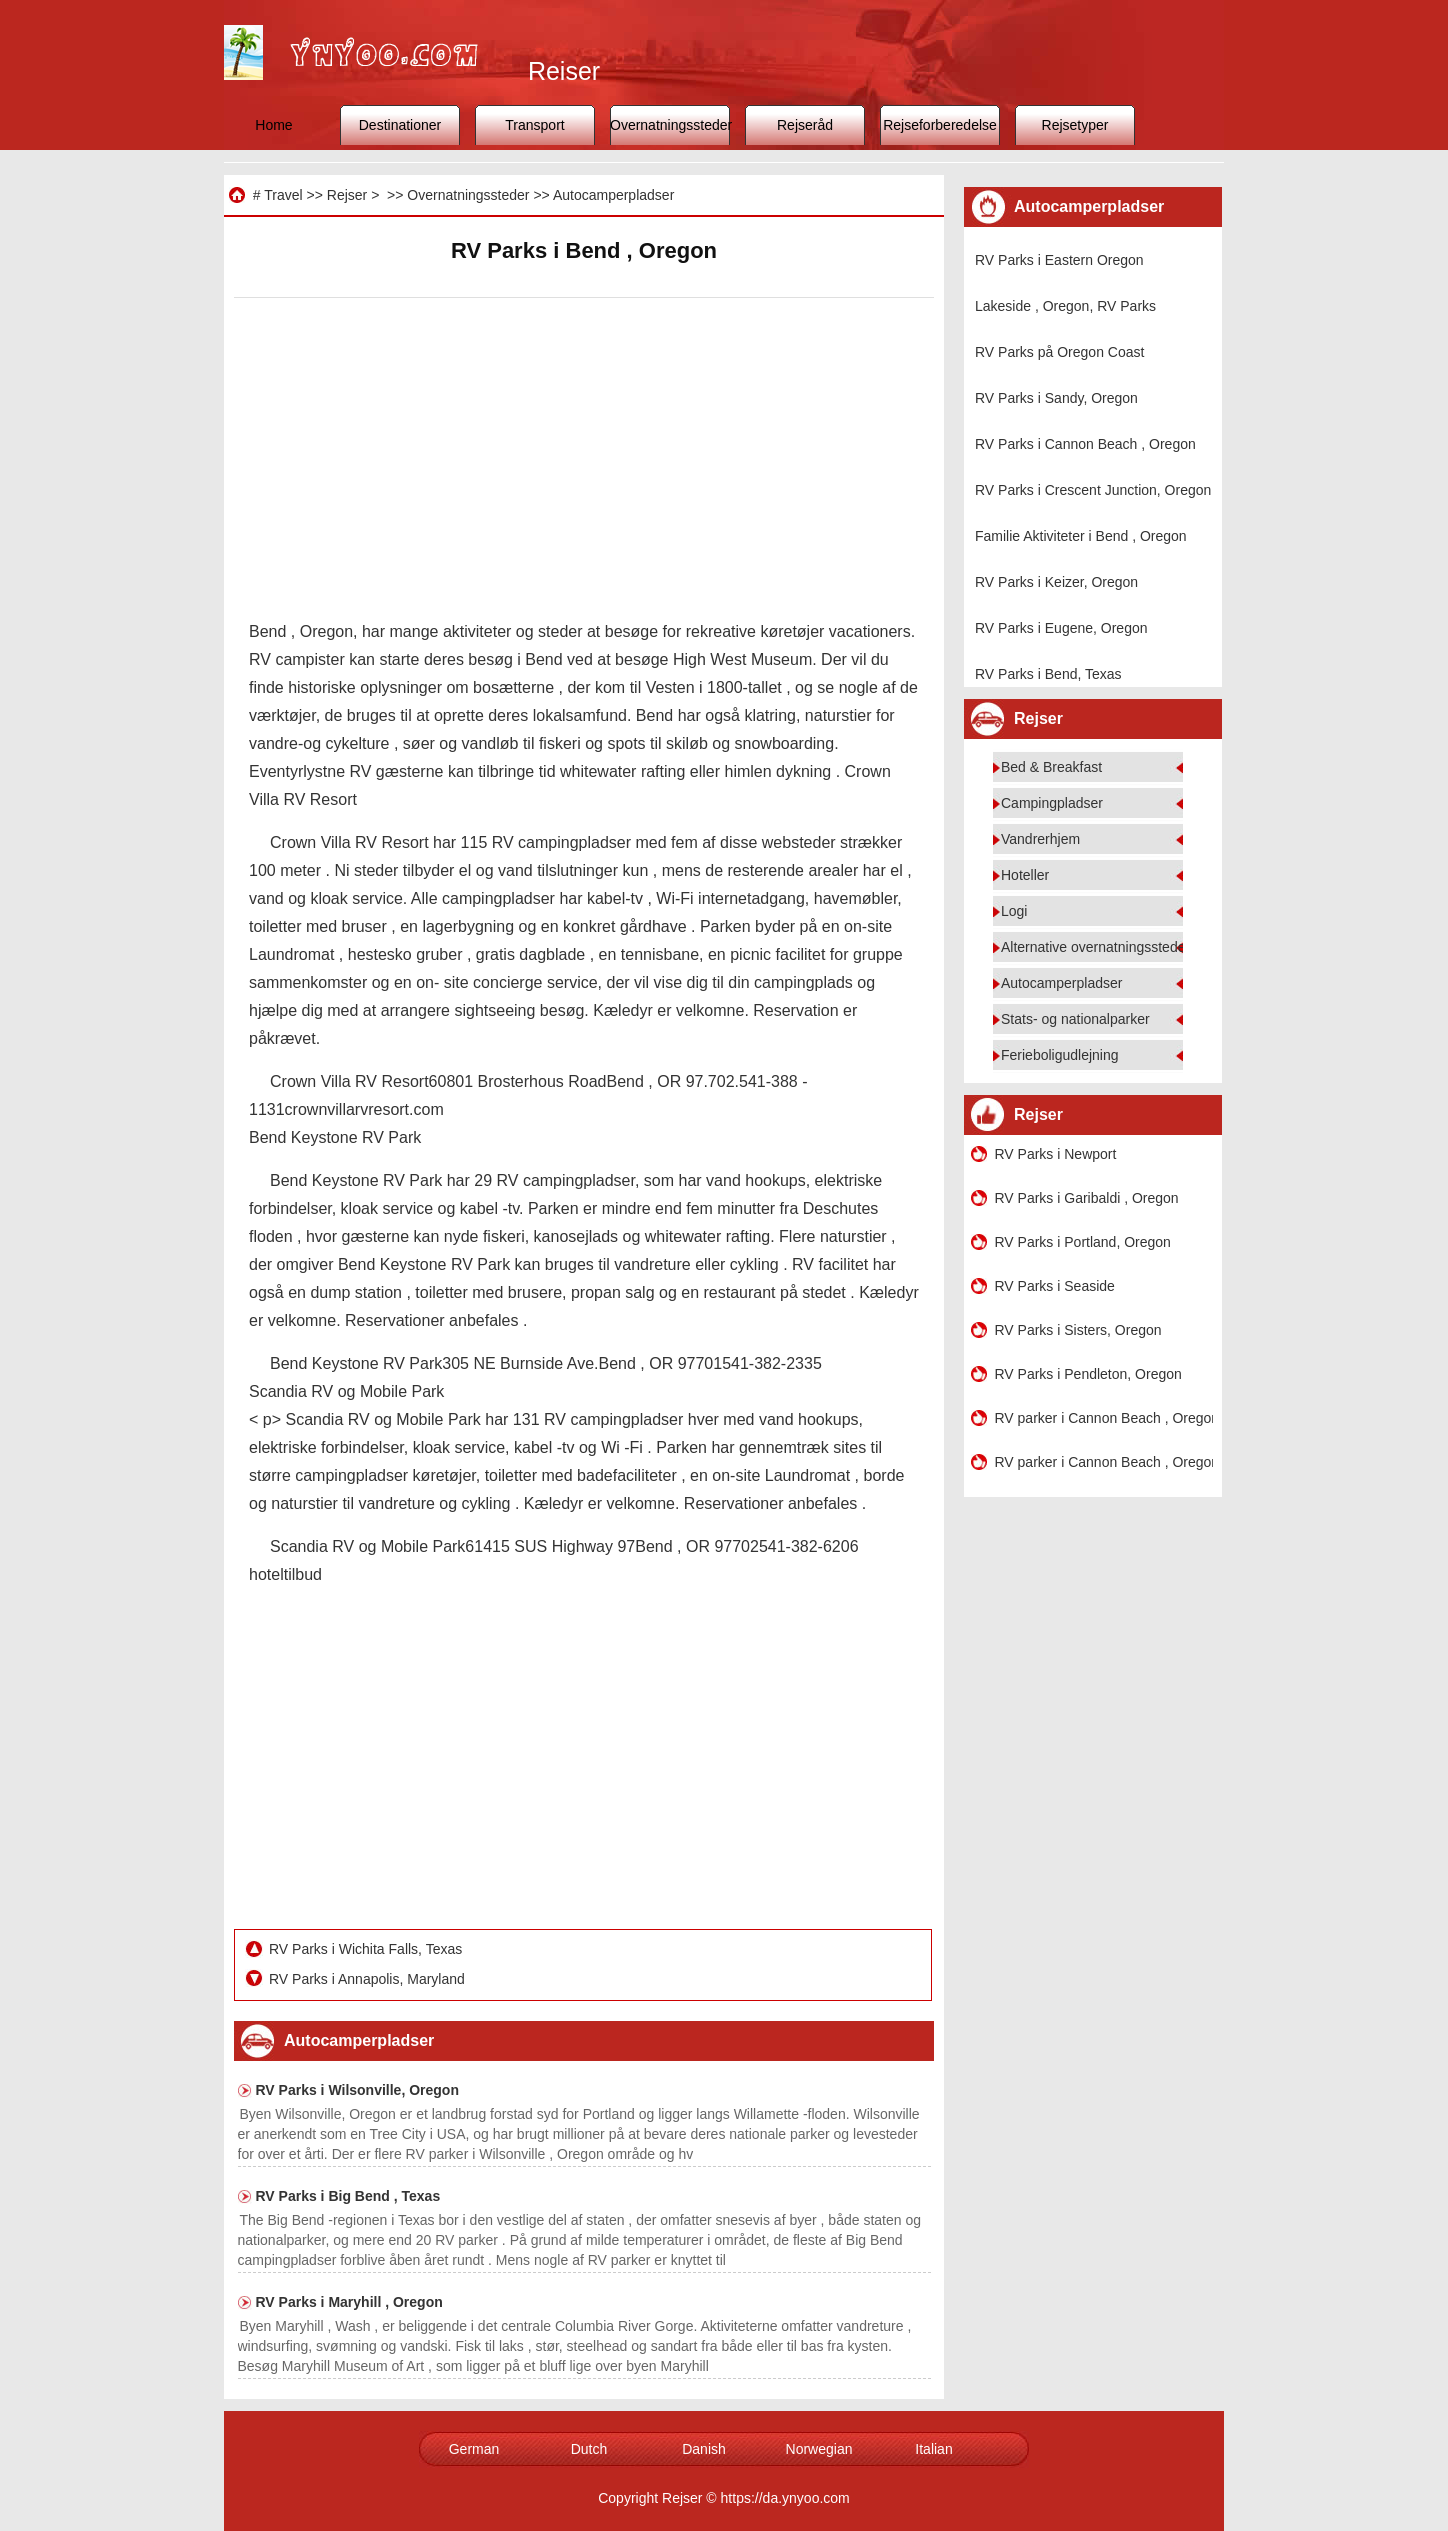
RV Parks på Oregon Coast (1059, 352)
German (474, 2449)
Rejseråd (805, 125)
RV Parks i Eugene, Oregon (1061, 628)
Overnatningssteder (670, 125)
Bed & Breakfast (1051, 767)
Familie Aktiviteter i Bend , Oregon (1081, 536)
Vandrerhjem (1040, 839)
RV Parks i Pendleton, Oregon (1088, 1374)
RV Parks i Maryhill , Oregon (349, 2302)
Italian (933, 2449)
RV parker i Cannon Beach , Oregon (1104, 1418)
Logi (1014, 911)
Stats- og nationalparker (1075, 1019)
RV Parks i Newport (1056, 1154)
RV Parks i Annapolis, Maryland (369, 1979)
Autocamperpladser (613, 195)
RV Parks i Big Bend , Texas (348, 2196)
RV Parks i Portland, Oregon (1083, 1242)
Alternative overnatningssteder (1095, 947)
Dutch (589, 2449)
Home (273, 125)
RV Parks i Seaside (1055, 1286)
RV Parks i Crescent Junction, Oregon (1093, 490)
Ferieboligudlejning (1060, 1055)
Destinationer (400, 125)
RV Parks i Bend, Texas (1048, 674)
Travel (283, 195)
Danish (704, 2449)
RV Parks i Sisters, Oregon (1078, 1330)
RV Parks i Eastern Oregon (1059, 260)
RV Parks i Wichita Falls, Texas (367, 1949)
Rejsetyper (1075, 125)
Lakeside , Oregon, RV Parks (1065, 306)
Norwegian (819, 2449)
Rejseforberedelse (940, 125)
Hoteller (1025, 875)
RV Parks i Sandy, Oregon (1056, 398)
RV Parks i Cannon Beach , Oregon (1085, 444)
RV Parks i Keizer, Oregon (1056, 582)
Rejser (347, 195)
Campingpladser (1052, 803)
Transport (534, 125)
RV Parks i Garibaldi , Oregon (1087, 1198)
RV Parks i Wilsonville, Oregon (357, 2090)
